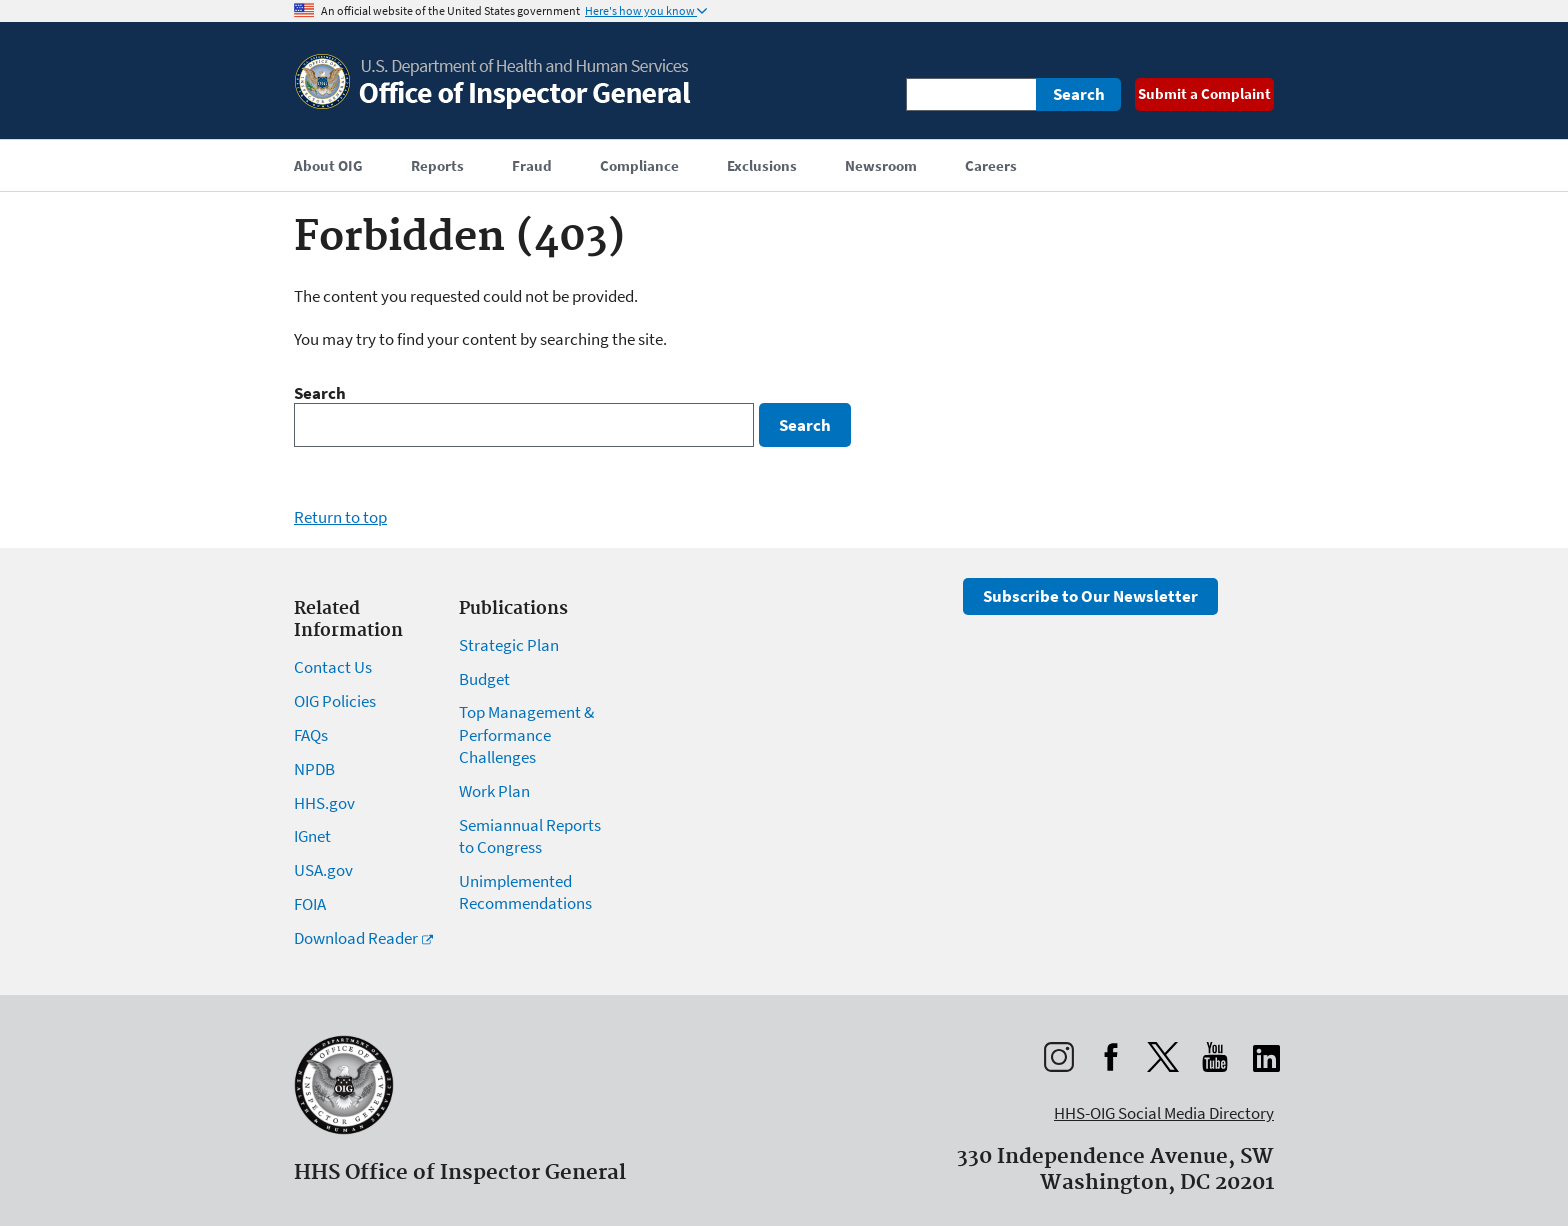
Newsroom (881, 165)
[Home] (494, 105)
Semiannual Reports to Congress (530, 836)
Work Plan (494, 791)
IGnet (312, 836)
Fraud (532, 165)
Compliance (639, 165)
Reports (437, 165)
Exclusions (762, 165)
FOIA (310, 904)
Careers (991, 165)
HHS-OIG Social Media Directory (1164, 1113)
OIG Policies (335, 701)
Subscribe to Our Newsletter (1090, 596)
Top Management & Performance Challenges (526, 734)
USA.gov (323, 870)
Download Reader (356, 938)
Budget (484, 679)
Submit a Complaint (1204, 93)
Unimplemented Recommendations (525, 892)
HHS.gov (324, 803)
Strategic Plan (509, 645)
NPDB (314, 769)
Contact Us (333, 667)
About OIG (328, 165)
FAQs (311, 735)
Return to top (340, 517)
